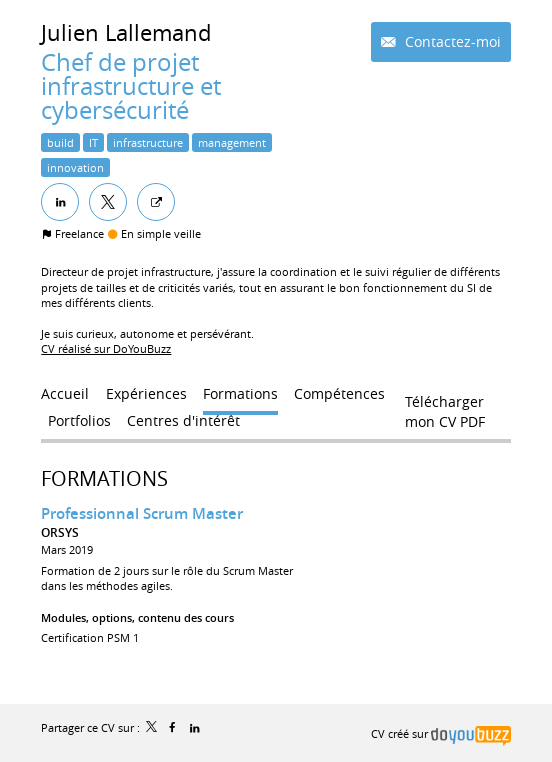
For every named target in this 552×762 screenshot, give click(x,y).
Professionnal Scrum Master (142, 513)
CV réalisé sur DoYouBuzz (106, 348)
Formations (104, 478)
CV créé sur (440, 733)
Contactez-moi (451, 41)
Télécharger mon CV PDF (445, 406)
